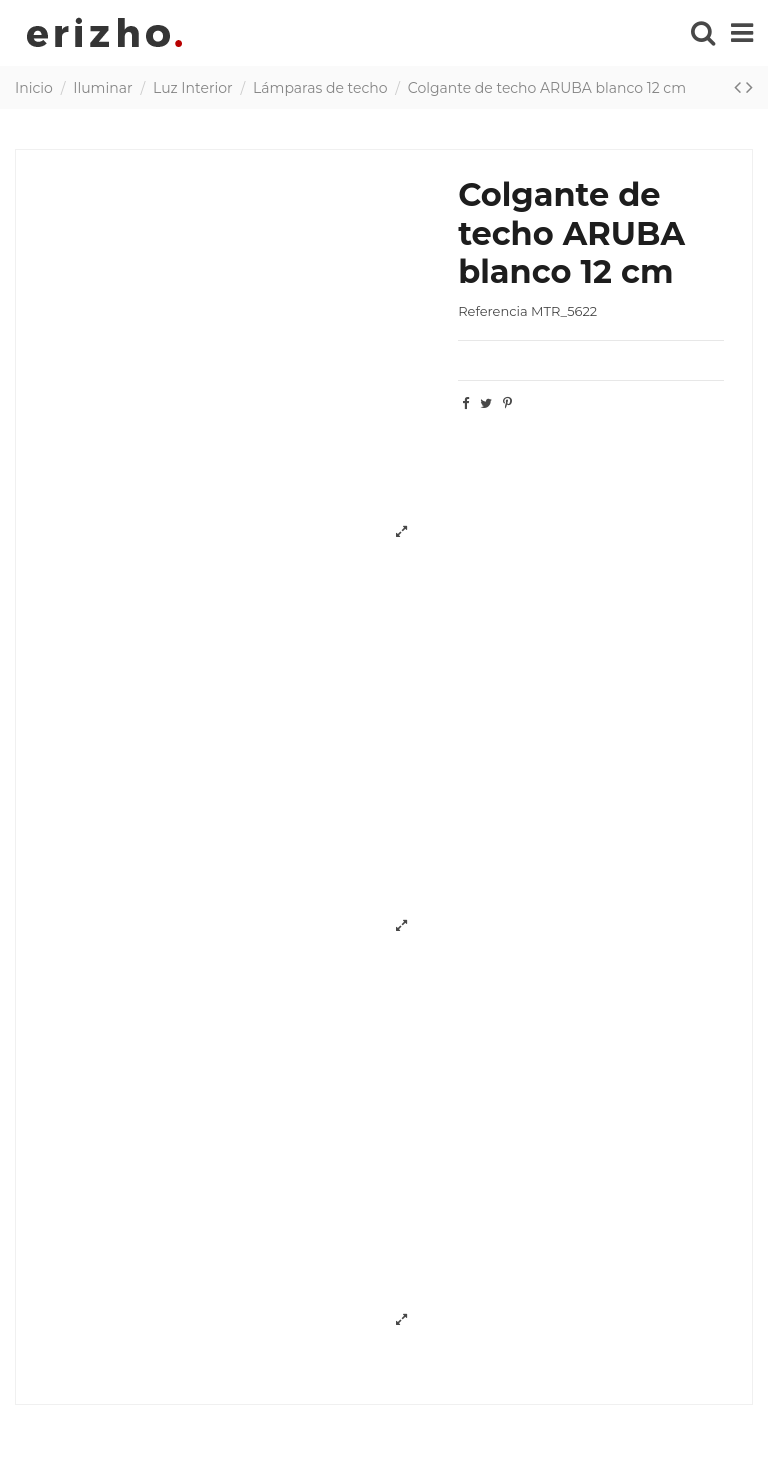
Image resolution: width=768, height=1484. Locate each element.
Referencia (492, 311)
